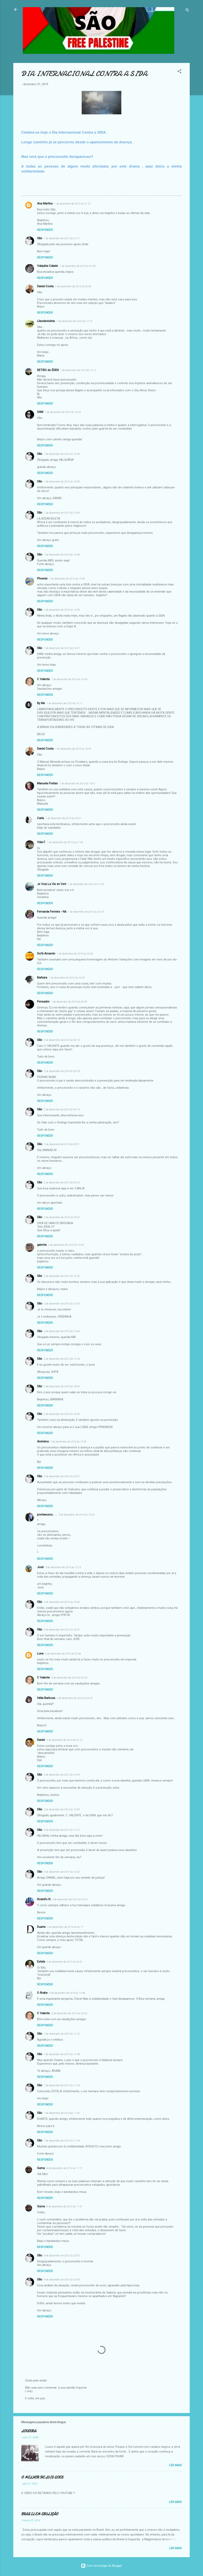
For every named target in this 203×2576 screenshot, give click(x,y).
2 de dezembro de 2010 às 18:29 (62, 1413)
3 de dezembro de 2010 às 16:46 (62, 1601)
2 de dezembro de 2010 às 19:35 (68, 1441)
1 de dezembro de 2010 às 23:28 (75, 953)
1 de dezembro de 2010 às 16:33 (73, 748)
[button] (179, 72)
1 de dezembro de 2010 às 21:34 (65, 842)
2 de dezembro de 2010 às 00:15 (62, 1039)
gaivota (42, 1245)
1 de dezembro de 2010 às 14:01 (62, 648)
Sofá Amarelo (46, 953)
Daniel (41, 1740)
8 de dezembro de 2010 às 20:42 (62, 2255)
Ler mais (175, 2465)
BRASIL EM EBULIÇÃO (39, 2514)
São (39, 238)
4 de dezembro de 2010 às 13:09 (62, 1774)
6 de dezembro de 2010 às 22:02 (69, 2013)
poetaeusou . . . (47, 1514)
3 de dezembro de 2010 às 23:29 (69, 1677)
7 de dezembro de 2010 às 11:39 (62, 2085)
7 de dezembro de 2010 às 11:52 (62, 2112)
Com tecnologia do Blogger (101, 2565)
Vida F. (41, 842)
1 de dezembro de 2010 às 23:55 (69, 1001)
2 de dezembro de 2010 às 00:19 (62, 1109)
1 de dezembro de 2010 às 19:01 (77, 783)
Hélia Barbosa (46, 1698)
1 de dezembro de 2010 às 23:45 (67, 977)
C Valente (43, 679)
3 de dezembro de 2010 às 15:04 (76, 1514)
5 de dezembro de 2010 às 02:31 (64, 1961)
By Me (41, 703)
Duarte (41, 1927)
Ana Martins (45, 203)
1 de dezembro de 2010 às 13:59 (62, 609)
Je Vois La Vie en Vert (51, 884)
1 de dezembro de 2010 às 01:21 (62, 238)
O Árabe (42, 1993)
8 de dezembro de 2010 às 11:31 (64, 2206)
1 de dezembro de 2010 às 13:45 (62, 512)
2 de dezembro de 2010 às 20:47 (62, 1476)
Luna (40, 1653)
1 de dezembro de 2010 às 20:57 (63, 818)
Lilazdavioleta (46, 321)
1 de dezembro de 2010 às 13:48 (62, 554)
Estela (41, 1961)
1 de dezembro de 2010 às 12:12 (78, 370)
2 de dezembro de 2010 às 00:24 (62, 1182)
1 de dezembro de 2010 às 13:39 (62, 481)
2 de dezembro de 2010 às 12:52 (62, 1276)
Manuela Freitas (47, 783)
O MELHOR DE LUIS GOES (42, 2477)
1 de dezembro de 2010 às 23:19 (86, 911)
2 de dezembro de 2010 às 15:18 (62, 1358)
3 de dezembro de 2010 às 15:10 (63, 1567)
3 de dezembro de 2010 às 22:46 (63, 1653)
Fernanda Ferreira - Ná (51, 911)
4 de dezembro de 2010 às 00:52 (75, 1698)
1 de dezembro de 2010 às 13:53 (67, 578)
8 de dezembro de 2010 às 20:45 (62, 2279)
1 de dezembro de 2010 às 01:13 (72, 203)
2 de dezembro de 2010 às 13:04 (62, 1331)
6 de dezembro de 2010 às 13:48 (67, 1992)
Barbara (42, 977)
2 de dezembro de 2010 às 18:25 (62, 1386)
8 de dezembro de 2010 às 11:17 (64, 2168)
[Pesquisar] (187, 11)
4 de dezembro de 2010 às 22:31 (70, 1899)
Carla (40, 818)
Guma (41, 2168)
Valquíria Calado (47, 266)
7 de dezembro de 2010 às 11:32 (62, 2033)
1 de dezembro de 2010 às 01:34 (78, 265)
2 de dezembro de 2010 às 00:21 (62, 1144)
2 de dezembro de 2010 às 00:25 (62, 1217)
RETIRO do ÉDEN (48, 370)
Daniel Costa (45, 286)
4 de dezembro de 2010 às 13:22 (62, 1871)
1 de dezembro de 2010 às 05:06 (73, 286)
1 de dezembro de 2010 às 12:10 (74, 321)
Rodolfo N (43, 1899)
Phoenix (42, 578)
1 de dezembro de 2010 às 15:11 (64, 703)
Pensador (43, 1001)
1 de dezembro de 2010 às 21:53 (86, 884)
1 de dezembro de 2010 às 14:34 (69, 679)
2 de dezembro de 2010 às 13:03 (62, 1303)
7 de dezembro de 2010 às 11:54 (62, 2140)
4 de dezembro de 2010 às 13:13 (62, 1829)
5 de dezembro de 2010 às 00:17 (65, 1926)
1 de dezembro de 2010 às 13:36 (62, 453)
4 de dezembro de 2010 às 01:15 (64, 1739)
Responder (45, 229)
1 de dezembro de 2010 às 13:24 (63, 412)
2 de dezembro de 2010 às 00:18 (62, 1071)
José (40, 1567)
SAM (40, 412)
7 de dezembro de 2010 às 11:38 (62, 2054)
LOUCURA (28, 2431)
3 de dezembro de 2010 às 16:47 (62, 1629)
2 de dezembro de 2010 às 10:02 (66, 1244)
